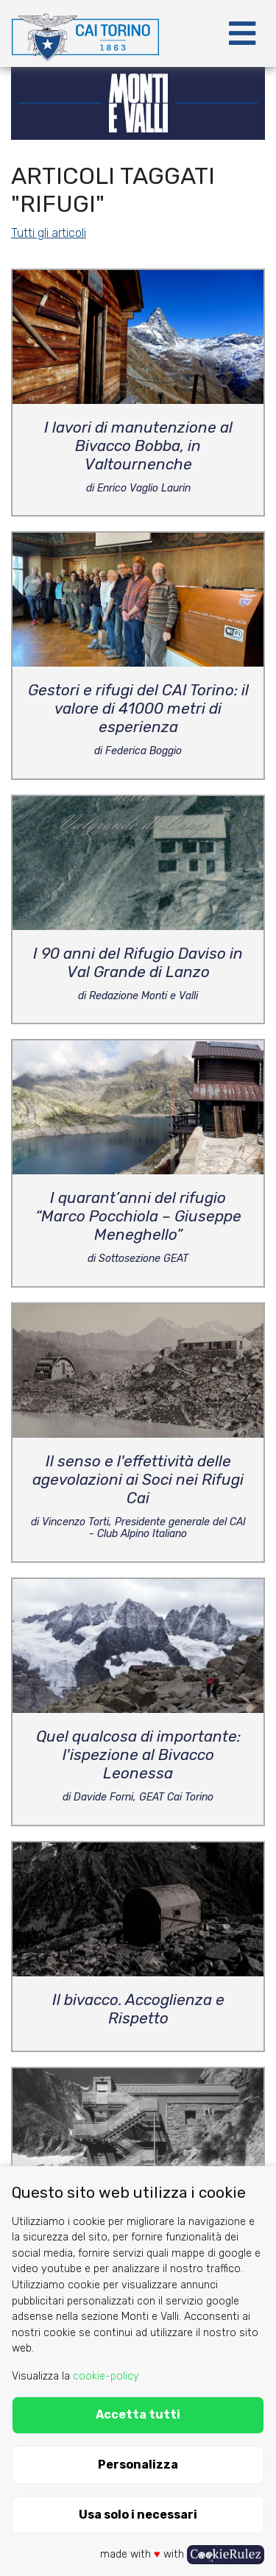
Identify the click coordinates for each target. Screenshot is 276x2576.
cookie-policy (106, 2376)
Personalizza (138, 2465)
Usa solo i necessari (138, 2515)
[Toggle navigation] (242, 33)
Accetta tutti (138, 2414)
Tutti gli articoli (48, 233)
